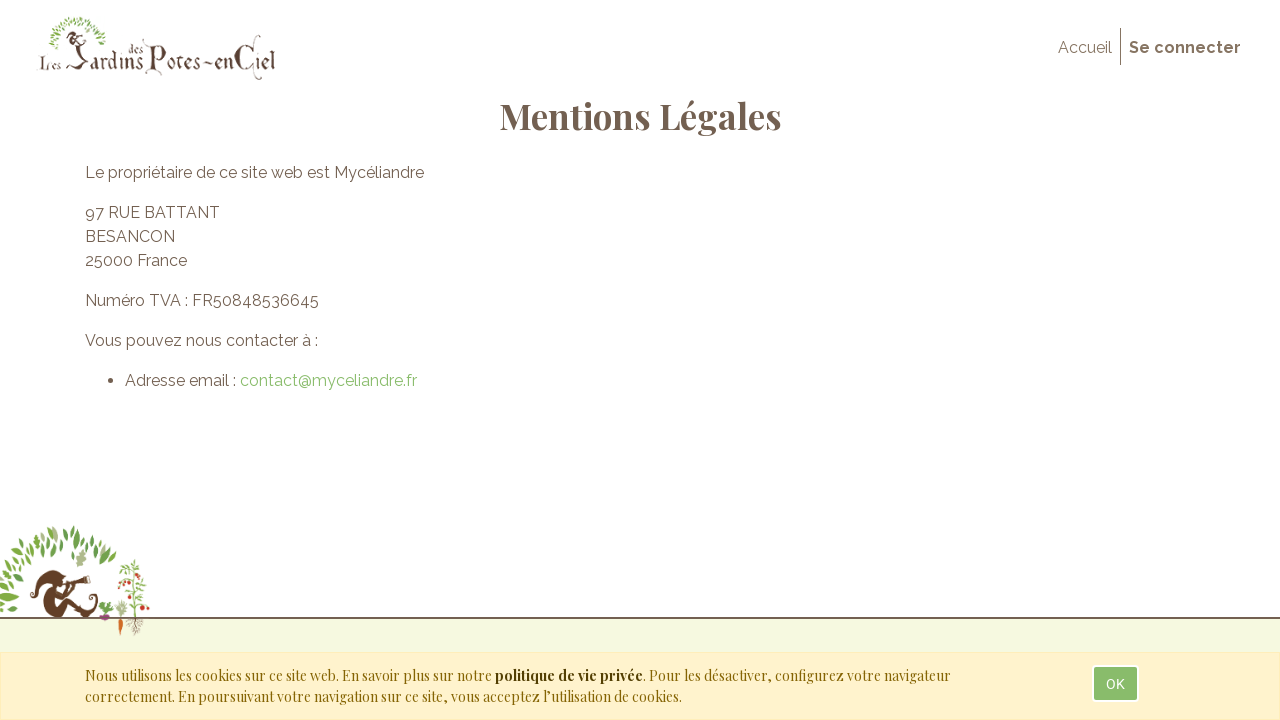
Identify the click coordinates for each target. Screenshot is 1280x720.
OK (1115, 683)
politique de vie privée (569, 675)
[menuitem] (1085, 48)
